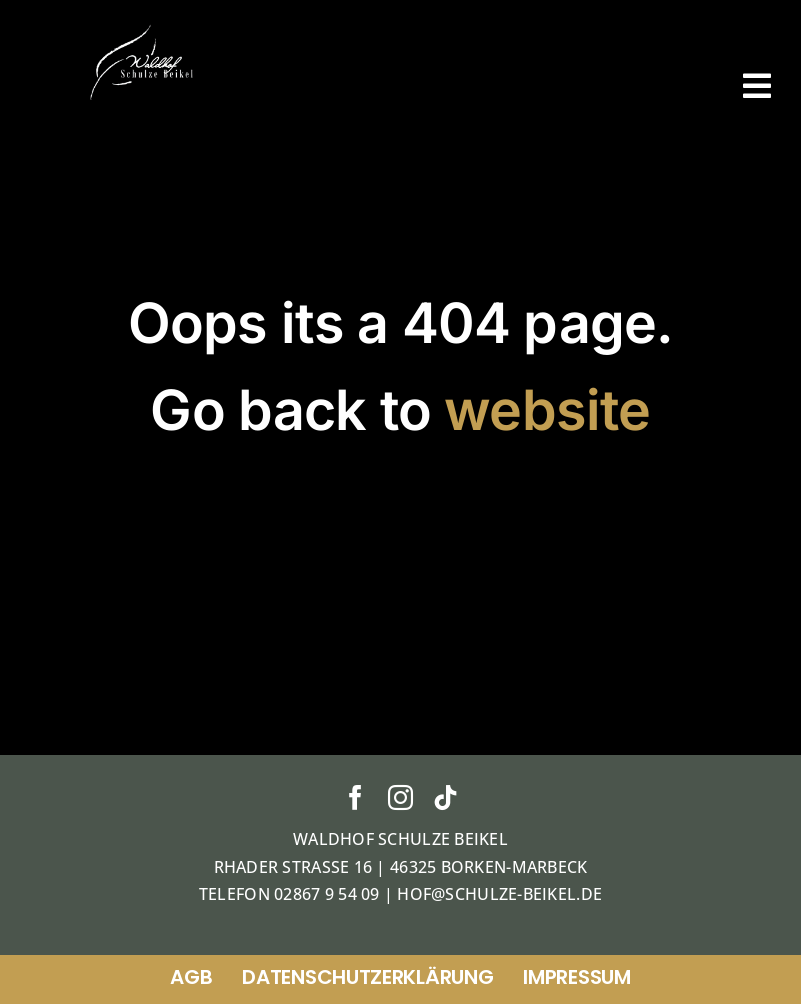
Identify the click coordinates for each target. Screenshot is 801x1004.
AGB (191, 977)
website (547, 409)
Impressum (576, 977)
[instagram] (400, 797)
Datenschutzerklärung (367, 977)
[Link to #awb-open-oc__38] (757, 86)
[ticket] (144, 29)
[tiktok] (445, 797)
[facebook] (355, 797)
